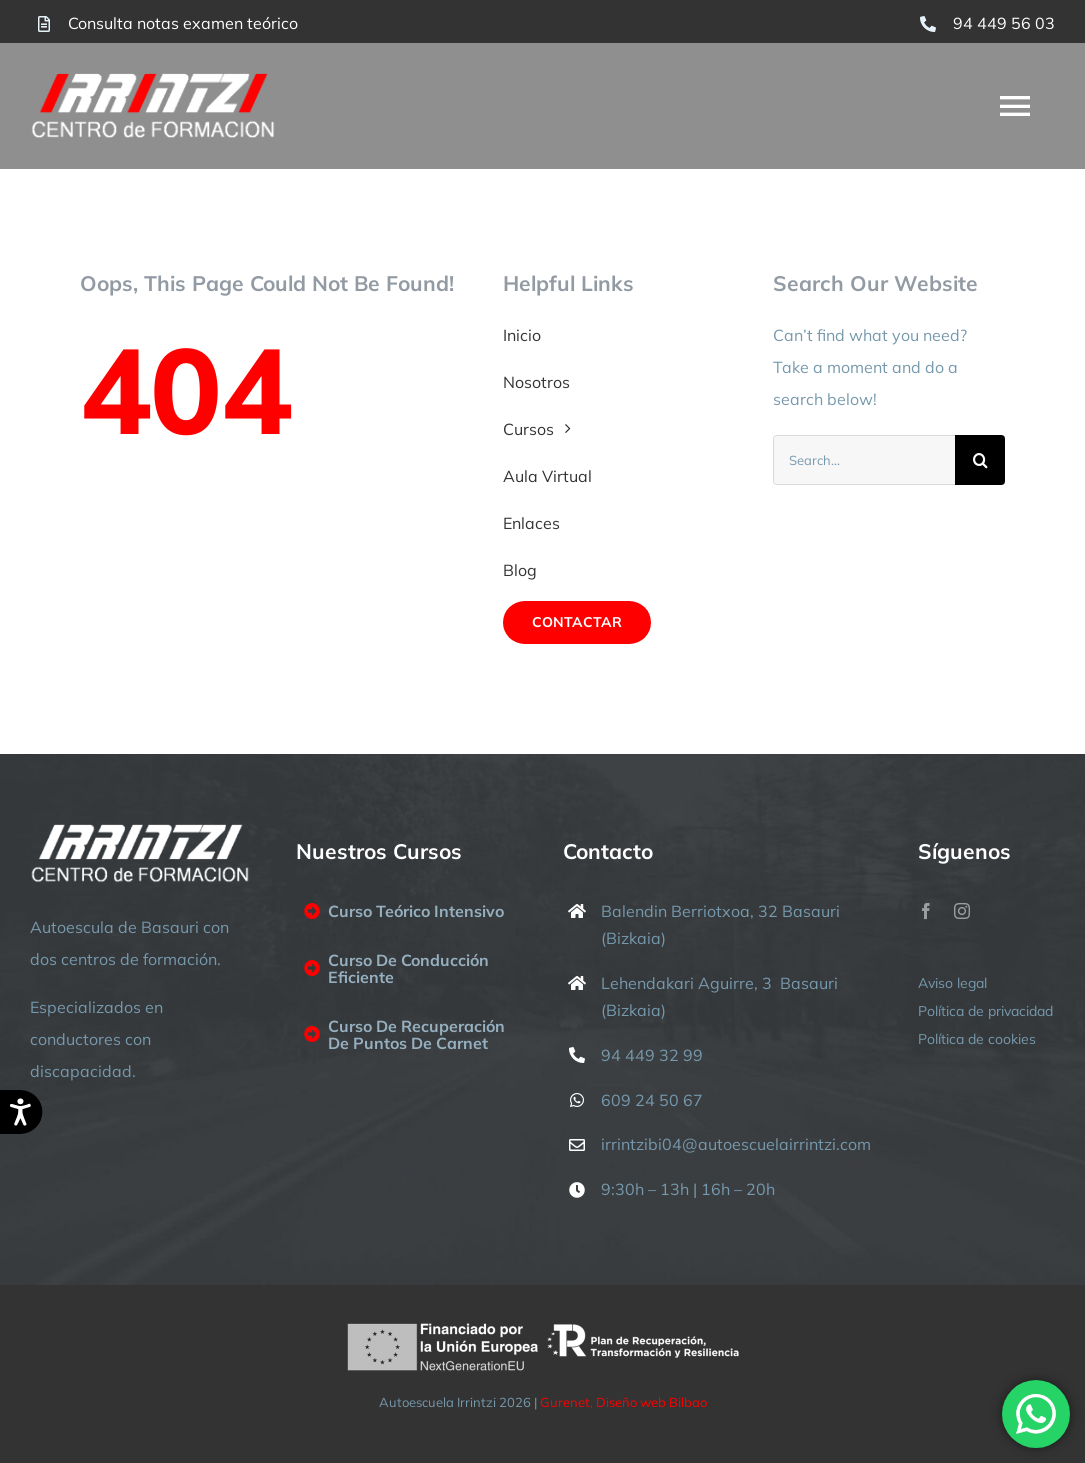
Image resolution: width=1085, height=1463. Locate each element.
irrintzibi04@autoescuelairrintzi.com (736, 1144)
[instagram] (962, 911)
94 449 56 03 (1004, 23)
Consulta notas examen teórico (183, 23)
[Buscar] (980, 460)
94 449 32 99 (652, 1055)
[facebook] (926, 911)
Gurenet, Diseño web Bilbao (623, 1402)
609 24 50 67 (652, 1100)
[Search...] (864, 460)
